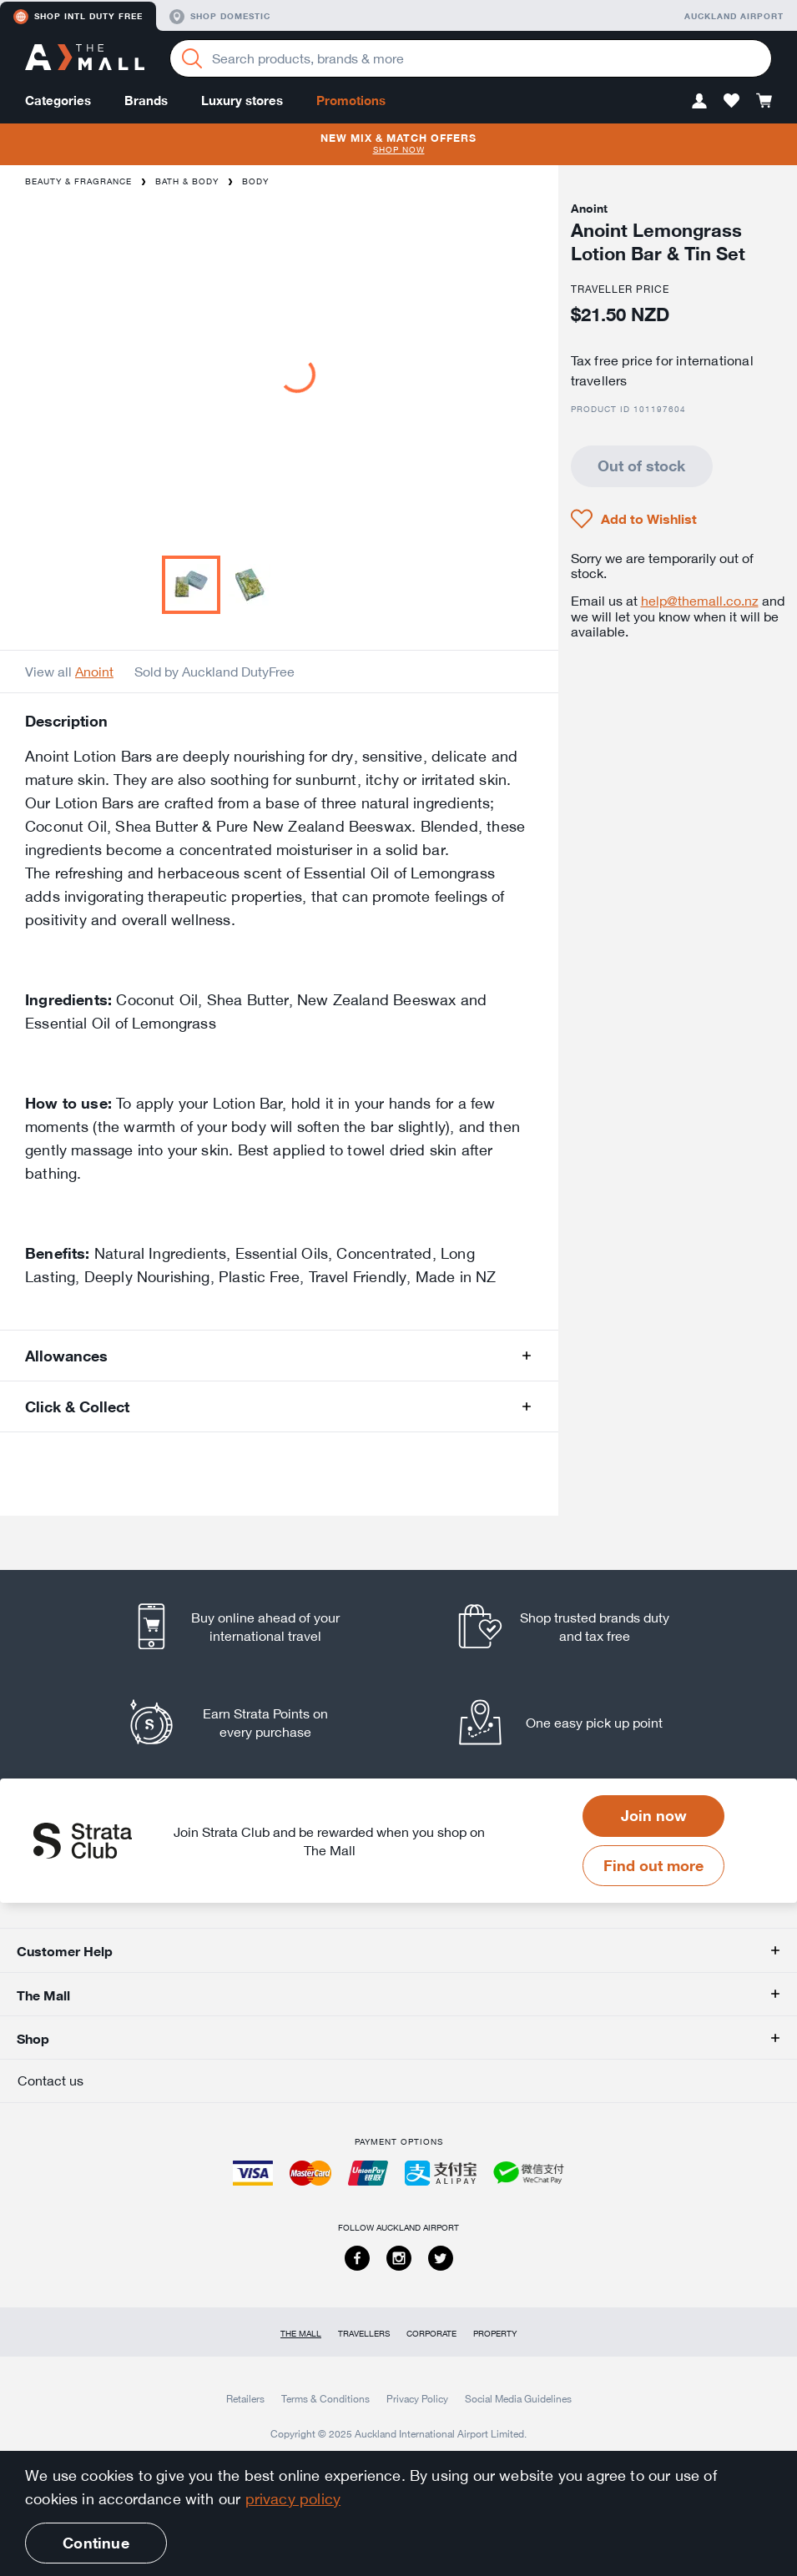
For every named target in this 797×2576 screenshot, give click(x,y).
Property (495, 2333)
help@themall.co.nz (700, 600)
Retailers (245, 2398)
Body (255, 181)
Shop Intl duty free (78, 16)
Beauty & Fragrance (78, 181)
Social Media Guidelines (518, 2398)
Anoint (94, 671)
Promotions (351, 100)
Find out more (653, 1865)
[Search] (192, 58)
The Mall (300, 2333)
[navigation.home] (84, 58)
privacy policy (293, 2498)
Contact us (50, 2080)
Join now (654, 1815)
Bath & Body (187, 181)
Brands (146, 100)
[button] (699, 100)
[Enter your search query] (470, 58)
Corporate (431, 2333)
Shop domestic (219, 16)
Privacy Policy (417, 2398)
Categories (58, 100)
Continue (96, 2542)
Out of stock (641, 465)
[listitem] (251, 1626)
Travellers (364, 2333)
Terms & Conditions (325, 2398)
